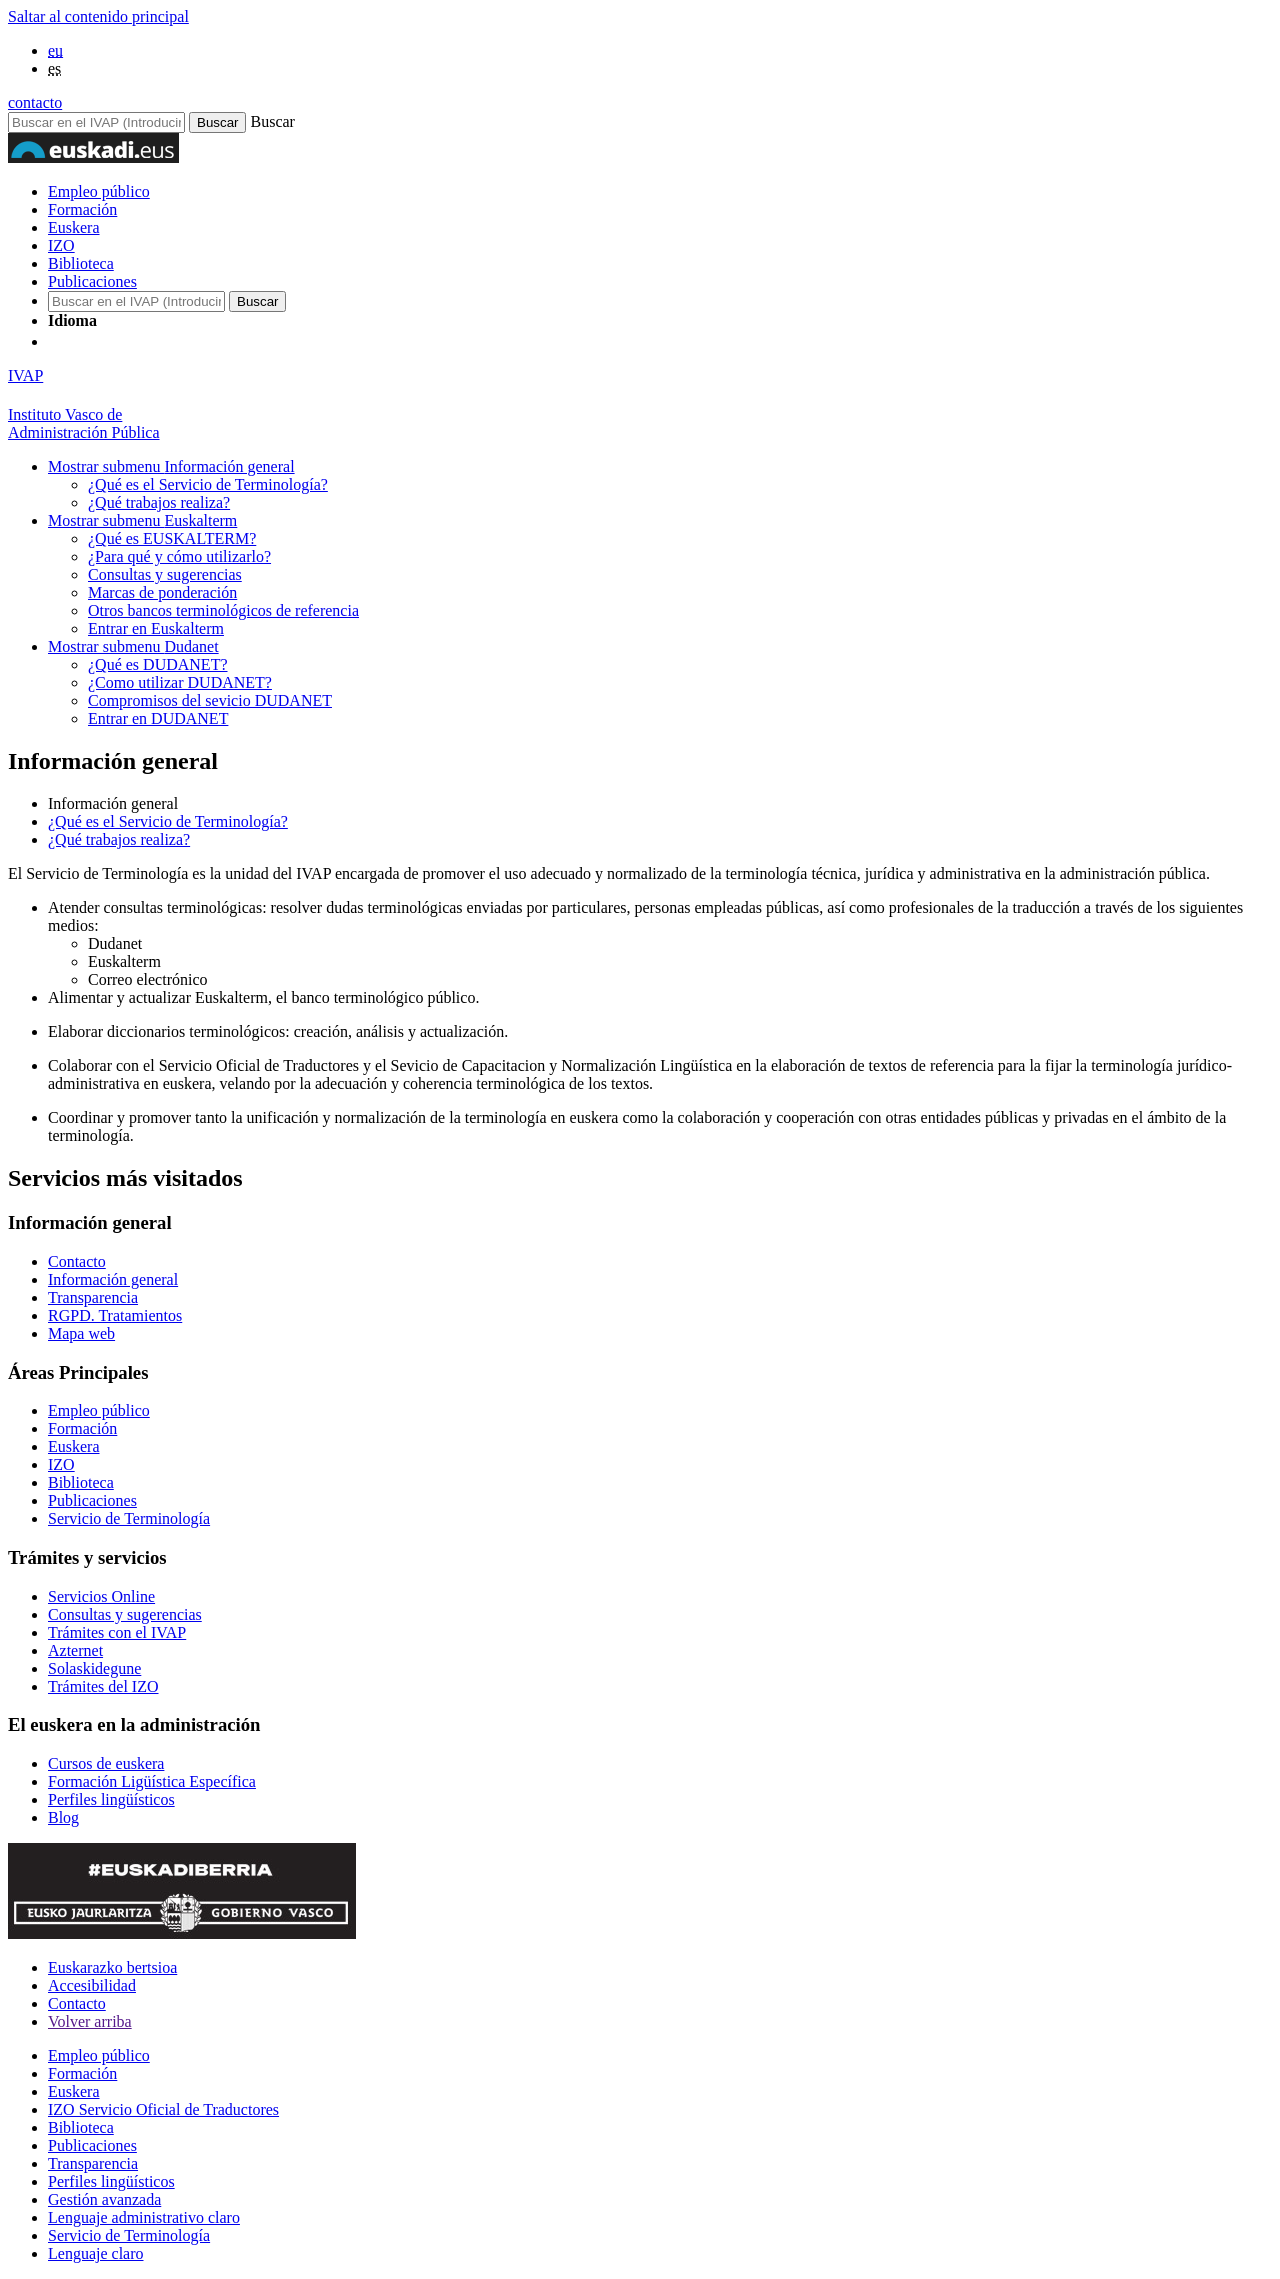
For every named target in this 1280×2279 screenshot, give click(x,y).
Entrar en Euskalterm (156, 628)
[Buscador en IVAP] (96, 122)
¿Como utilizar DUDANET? (180, 682)
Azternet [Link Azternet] (75, 1650)
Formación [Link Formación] (82, 1428)
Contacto (77, 2003)
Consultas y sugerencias (165, 574)
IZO (61, 245)
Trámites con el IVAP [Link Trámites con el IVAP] (117, 1632)
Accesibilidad (92, 1985)
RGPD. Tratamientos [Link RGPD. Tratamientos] (115, 1315)
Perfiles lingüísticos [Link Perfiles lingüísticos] (111, 1799)
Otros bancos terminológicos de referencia (223, 610)
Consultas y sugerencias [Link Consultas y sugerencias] (125, 1614)
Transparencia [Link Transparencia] (93, 1297)
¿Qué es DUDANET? (158, 664)
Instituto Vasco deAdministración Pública (84, 423)
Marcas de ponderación (162, 592)
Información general (171, 466)
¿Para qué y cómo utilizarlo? (179, 556)
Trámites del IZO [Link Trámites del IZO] (103, 1686)
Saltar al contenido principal (98, 16)
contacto (35, 102)
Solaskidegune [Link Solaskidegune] (94, 1668)
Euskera (74, 227)
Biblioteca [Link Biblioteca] (81, 1482)
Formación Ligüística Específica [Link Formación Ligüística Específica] (152, 1781)
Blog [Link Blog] (63, 1817)
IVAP (25, 375)
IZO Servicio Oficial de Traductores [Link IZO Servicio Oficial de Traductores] (163, 2109)
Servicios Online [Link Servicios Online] (101, 1596)
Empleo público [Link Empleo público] (99, 1410)
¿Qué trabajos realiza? (159, 502)
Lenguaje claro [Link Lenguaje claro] (96, 2253)
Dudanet (133, 646)
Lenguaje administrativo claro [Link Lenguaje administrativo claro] (144, 2217)
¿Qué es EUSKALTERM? (172, 538)
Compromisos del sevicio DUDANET (210, 700)
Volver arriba (90, 2021)
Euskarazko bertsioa (112, 1967)
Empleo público (99, 191)
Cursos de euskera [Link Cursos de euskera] (106, 1763)
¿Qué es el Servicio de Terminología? (208, 484)
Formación (82, 209)
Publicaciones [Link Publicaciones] (92, 1500)
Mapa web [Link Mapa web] (81, 1333)
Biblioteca (81, 263)
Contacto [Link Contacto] (77, 1261)
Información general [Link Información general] (113, 1279)
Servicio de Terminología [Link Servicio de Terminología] (129, 1518)
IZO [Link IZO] (61, 1464)
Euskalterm (142, 520)
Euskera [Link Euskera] (74, 1446)
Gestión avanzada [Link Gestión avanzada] (104, 2199)
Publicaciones (92, 281)
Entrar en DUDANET (158, 718)
